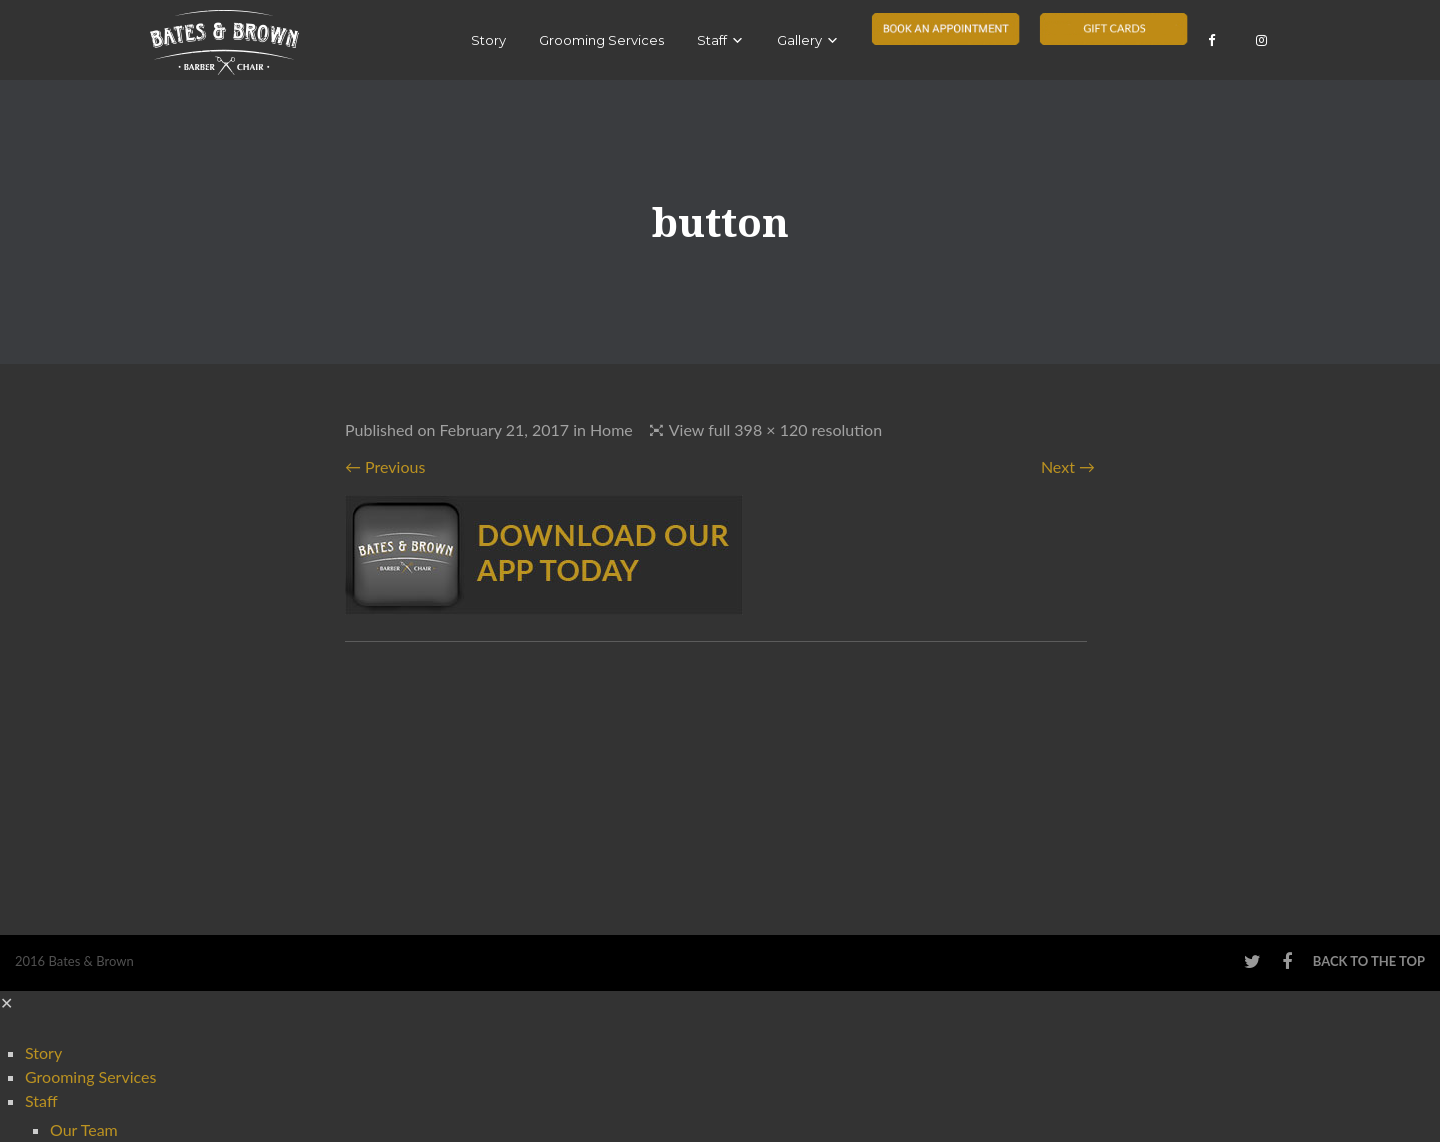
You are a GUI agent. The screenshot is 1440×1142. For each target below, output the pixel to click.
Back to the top (1369, 961)
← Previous (385, 466)
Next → (1068, 466)
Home (611, 429)
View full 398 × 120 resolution (775, 429)
